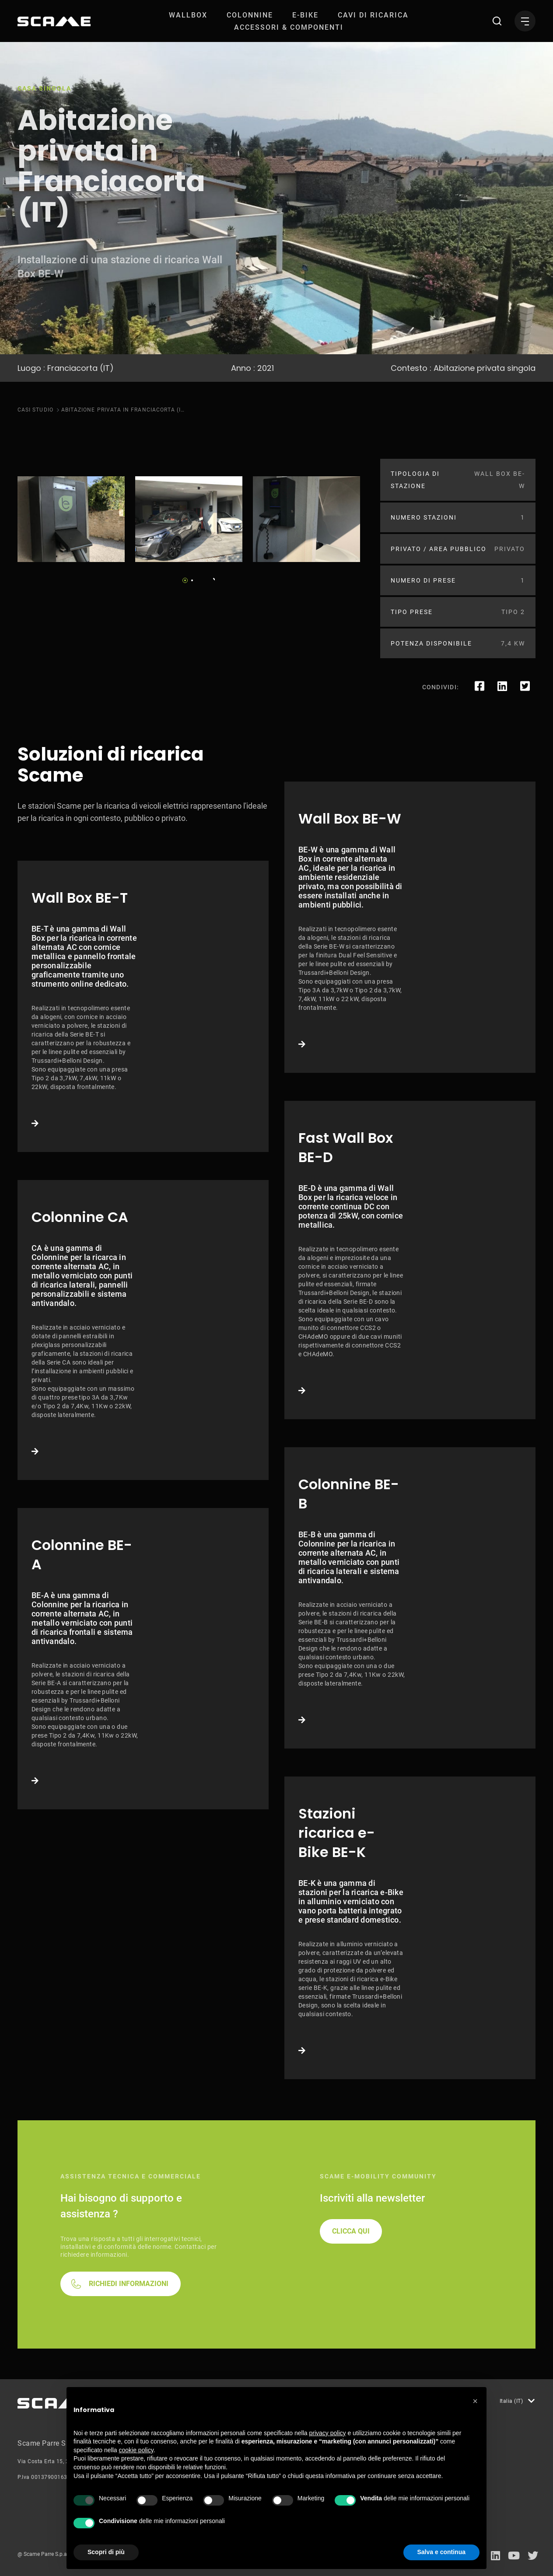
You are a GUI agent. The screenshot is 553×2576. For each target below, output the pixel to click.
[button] (475, 2401)
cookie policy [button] (136, 2450)
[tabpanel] (71, 519)
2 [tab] (192, 580)
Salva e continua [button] (441, 2551)
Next (211, 577)
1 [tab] (185, 580)
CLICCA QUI (351, 2231)
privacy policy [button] (327, 2432)
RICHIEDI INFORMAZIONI (128, 2283)
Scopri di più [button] (106, 2551)
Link (143, 1006)
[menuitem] (188, 15)
